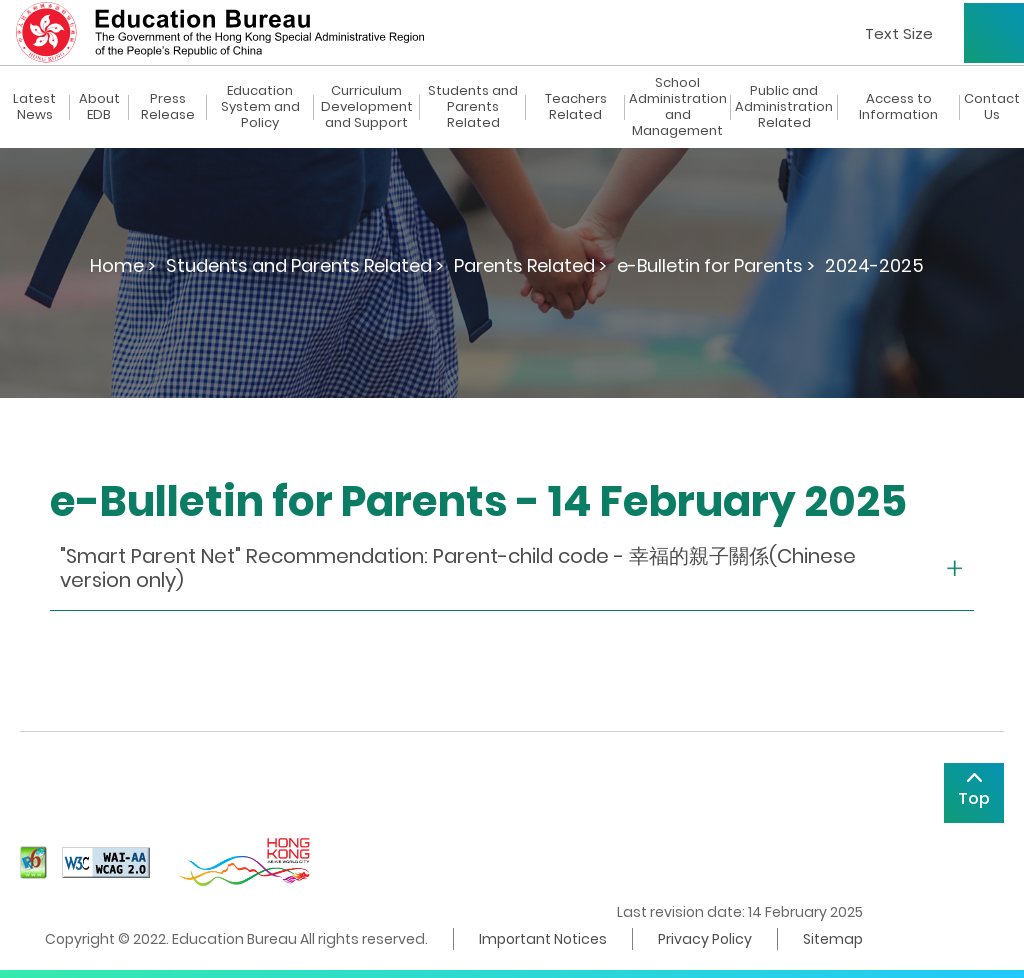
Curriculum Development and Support (367, 107)
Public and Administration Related (784, 107)
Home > (123, 265)
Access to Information (898, 107)
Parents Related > (530, 265)
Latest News (34, 107)
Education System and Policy (260, 107)
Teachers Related (576, 107)
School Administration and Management (678, 107)
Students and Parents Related (473, 107)
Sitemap (833, 939)
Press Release (168, 107)
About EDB (99, 107)
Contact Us (992, 107)
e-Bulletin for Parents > (716, 265)
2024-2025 (874, 265)
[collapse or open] (512, 568)
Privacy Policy (705, 939)
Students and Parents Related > (305, 265)
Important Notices (543, 939)
